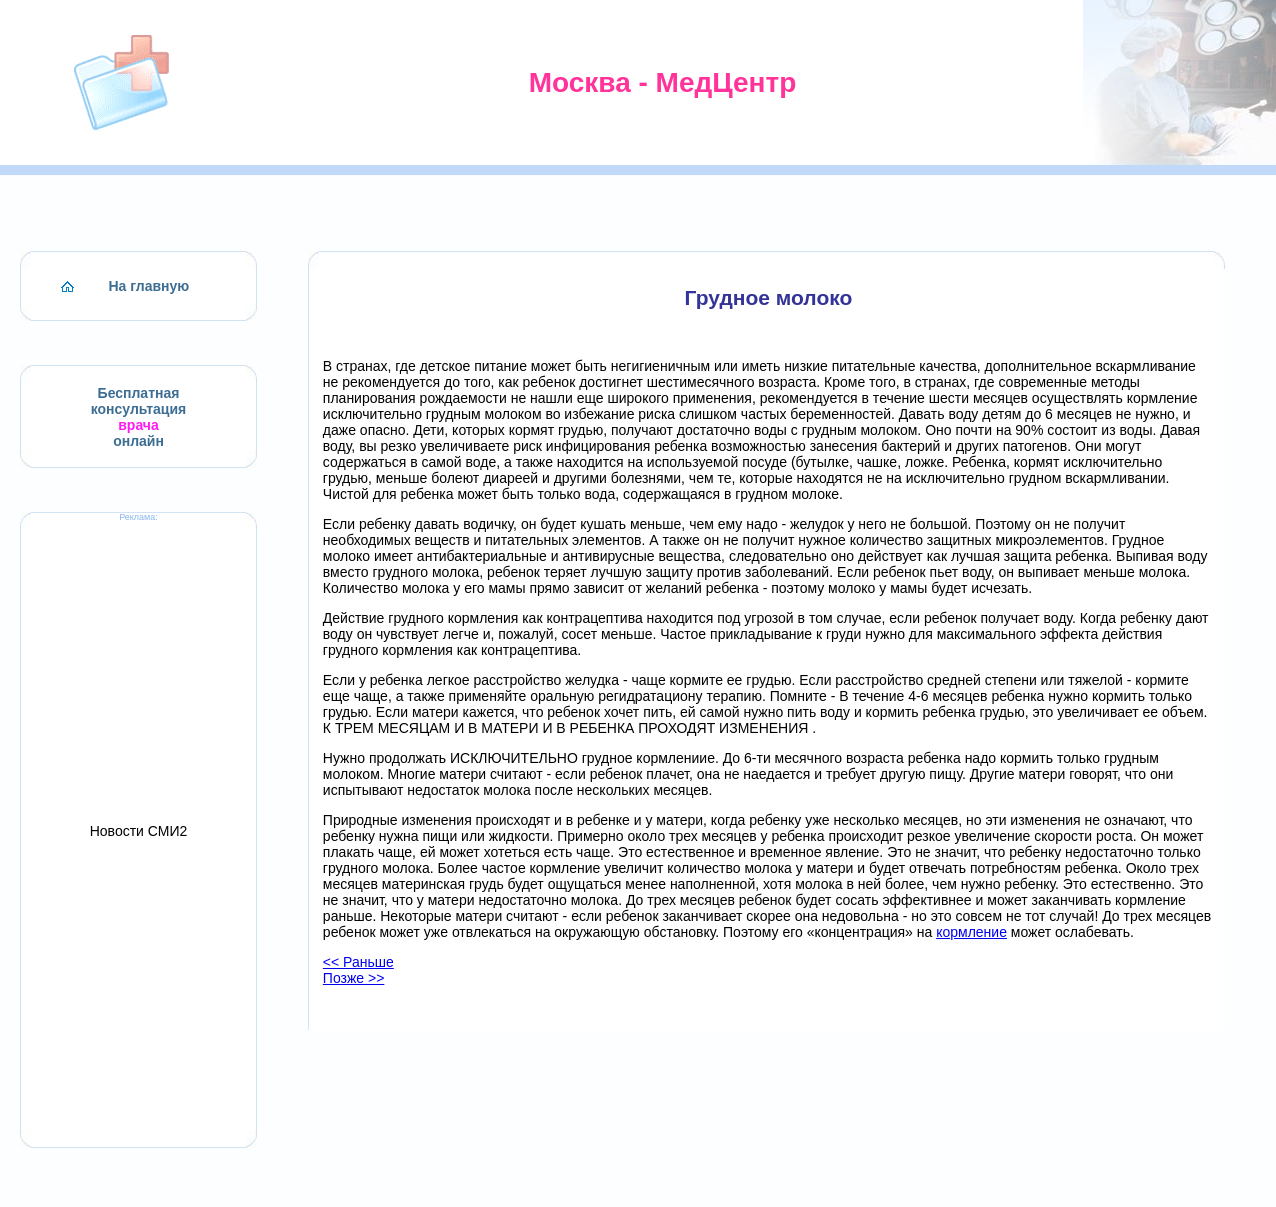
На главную (149, 286)
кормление (971, 932)
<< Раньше (358, 962)
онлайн (138, 441)
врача (138, 425)
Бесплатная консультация (139, 401)
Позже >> (354, 978)
